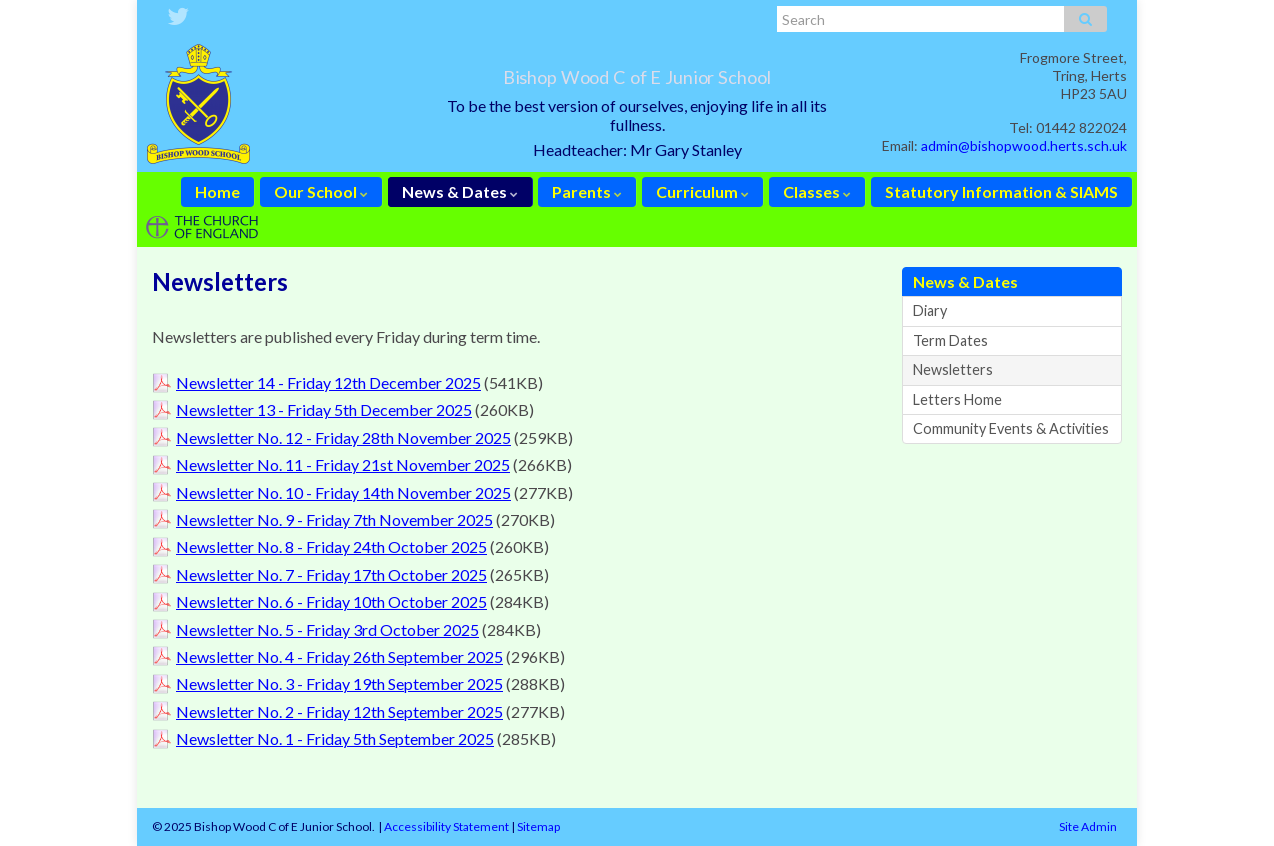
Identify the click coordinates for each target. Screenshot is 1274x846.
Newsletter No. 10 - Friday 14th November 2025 (343, 492)
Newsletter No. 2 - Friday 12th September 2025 (339, 711)
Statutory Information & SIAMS (1001, 191)
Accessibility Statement (446, 826)
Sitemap (538, 826)
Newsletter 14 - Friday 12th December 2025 (328, 382)
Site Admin (1088, 826)
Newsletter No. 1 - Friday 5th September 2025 (335, 738)
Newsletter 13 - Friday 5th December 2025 (324, 409)
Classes (817, 191)
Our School (321, 191)
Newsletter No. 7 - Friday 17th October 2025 (331, 574)
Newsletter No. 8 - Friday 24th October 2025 (331, 546)
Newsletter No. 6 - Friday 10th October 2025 (331, 601)
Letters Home (957, 399)
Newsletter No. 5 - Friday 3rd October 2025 (327, 629)
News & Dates (460, 191)
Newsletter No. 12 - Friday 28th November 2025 (343, 437)
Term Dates (950, 340)
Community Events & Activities (1011, 428)
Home (217, 191)
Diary (930, 310)
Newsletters (953, 369)
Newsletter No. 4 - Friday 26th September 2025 (339, 656)
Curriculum (702, 191)
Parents (587, 191)
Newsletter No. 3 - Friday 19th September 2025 (339, 683)
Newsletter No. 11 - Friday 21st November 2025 (343, 464)
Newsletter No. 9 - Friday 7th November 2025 (334, 519)
